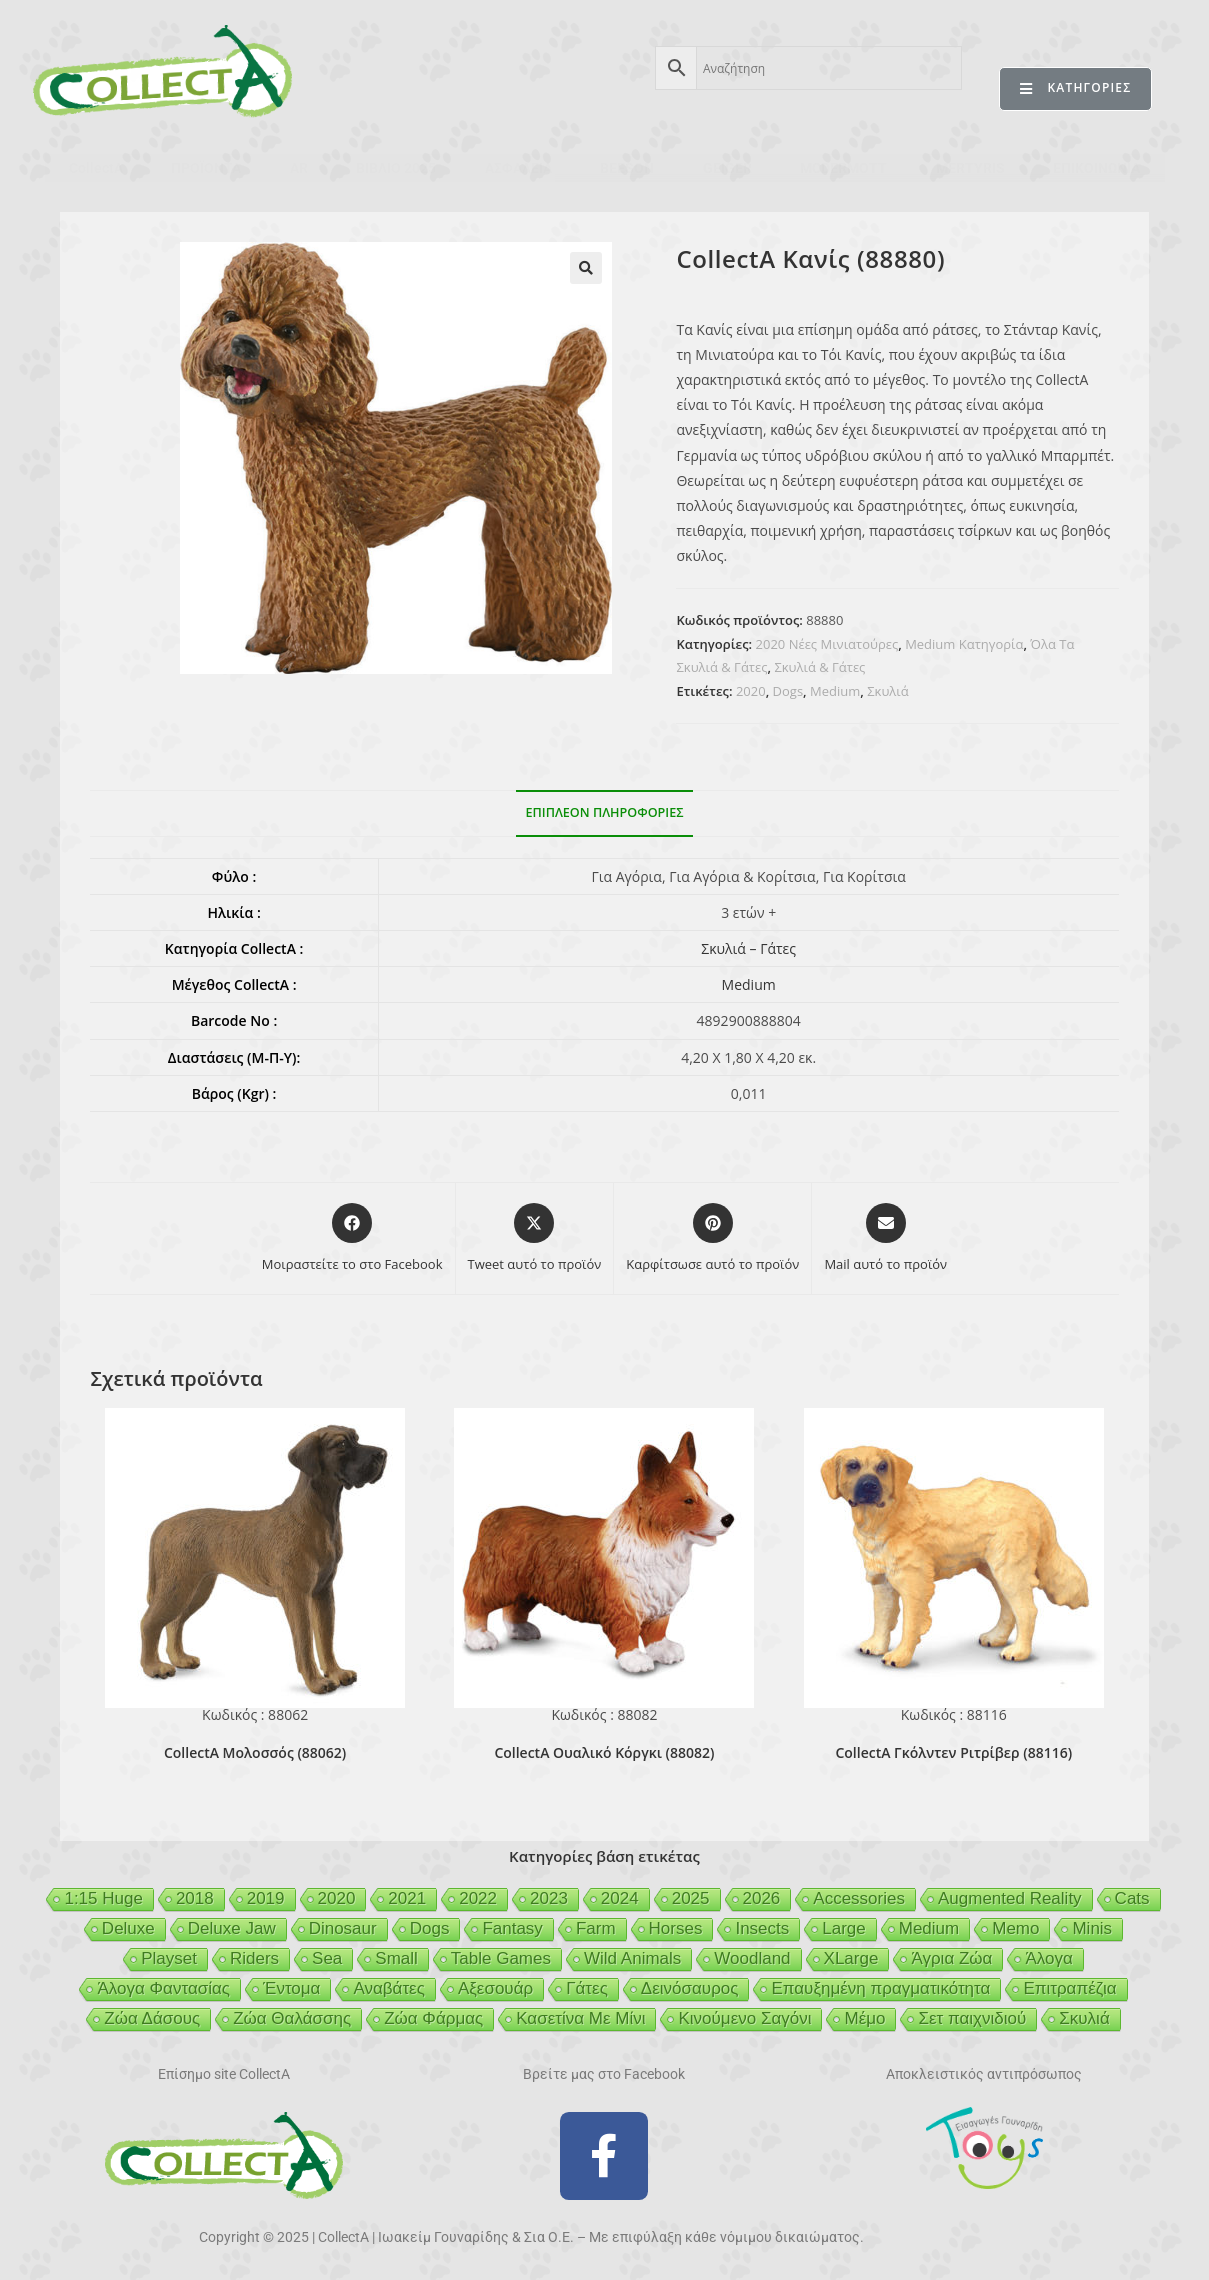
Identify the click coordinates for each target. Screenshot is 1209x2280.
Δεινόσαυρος (690, 1988)
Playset (169, 1958)
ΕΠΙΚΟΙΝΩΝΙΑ (1096, 168)
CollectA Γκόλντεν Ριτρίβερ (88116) (953, 1752)
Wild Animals (632, 1958)
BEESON (627, 168)
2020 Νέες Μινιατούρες (827, 644)
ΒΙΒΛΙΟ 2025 (396, 168)
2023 (549, 1898)
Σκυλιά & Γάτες (819, 667)
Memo (1015, 1928)
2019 (266, 1898)
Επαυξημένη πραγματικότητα (880, 1988)
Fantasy (512, 1928)
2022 (478, 1898)
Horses (676, 1928)
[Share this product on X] (535, 1239)
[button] (586, 268)
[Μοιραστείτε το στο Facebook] (352, 1239)
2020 (751, 691)
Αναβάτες (388, 1988)
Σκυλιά (887, 691)
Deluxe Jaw (232, 1928)
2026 (762, 1898)
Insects (762, 1928)
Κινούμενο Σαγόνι (744, 2018)
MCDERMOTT (843, 168)
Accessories (859, 1898)
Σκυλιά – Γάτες (748, 948)
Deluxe (128, 1928)
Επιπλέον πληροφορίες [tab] (605, 812)
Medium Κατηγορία (964, 644)
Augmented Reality (1010, 1898)
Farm (596, 1928)
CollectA (96, 168)
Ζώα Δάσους (152, 2018)
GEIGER (727, 168)
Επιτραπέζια (1069, 1988)
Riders (254, 1958)
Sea (327, 1958)
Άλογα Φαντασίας (163, 1988)
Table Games (501, 1958)
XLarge (851, 1958)
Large (843, 1928)
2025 (691, 1898)
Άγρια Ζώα (951, 1958)
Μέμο (864, 2018)
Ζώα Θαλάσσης (292, 2018)
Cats (1132, 1898)
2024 (620, 1898)
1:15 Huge (103, 1898)
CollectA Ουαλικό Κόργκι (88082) (604, 1752)
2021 (407, 1898)
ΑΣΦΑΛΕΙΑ (518, 168)
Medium (835, 691)
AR (299, 168)
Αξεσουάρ (495, 1988)
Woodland (752, 1958)
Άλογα (1048, 1958)
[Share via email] (885, 1239)
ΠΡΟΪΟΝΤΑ (206, 168)
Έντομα (291, 1988)
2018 (195, 1898)
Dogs (788, 691)
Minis (1092, 1928)
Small (396, 1958)
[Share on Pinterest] (712, 1239)
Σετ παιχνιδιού (972, 2018)
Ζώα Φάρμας (433, 2018)
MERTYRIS (970, 168)
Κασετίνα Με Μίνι (580, 2018)
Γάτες (587, 1988)
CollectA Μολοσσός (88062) (255, 1752)
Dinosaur (343, 1928)
